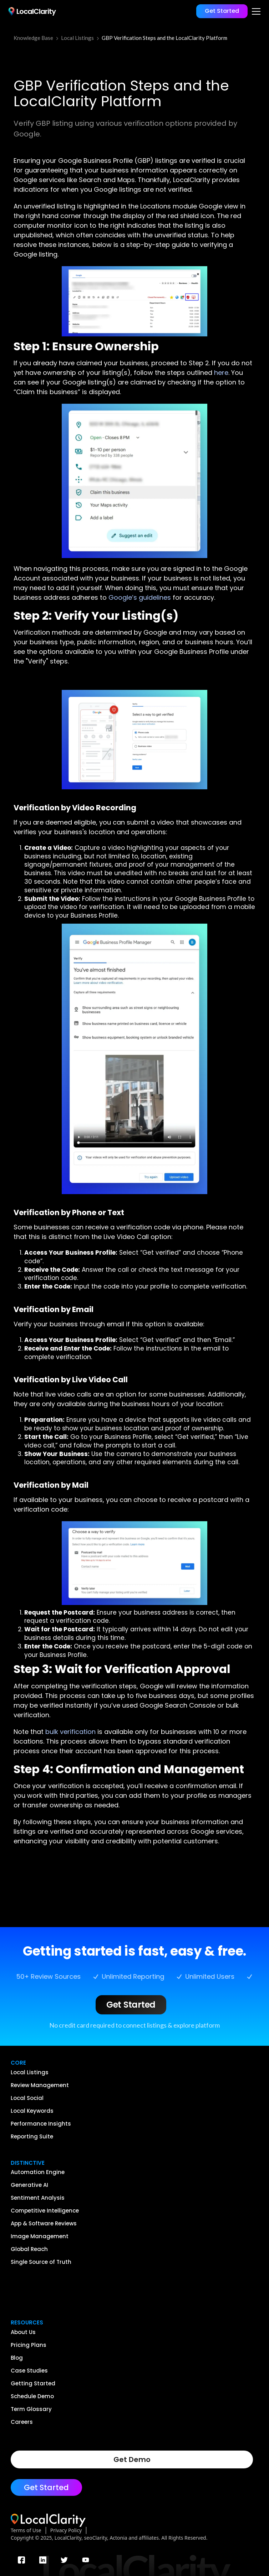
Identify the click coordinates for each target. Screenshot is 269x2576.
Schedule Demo (32, 2396)
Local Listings (77, 38)
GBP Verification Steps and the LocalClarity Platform (164, 38)
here (221, 372)
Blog (17, 2357)
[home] (31, 11)
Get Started (222, 11)
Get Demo (132, 2459)
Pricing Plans (28, 2345)
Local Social (27, 2098)
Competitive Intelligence (45, 2210)
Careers (22, 2422)
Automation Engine (38, 2172)
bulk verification (70, 1731)
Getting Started (33, 2383)
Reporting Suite (32, 2136)
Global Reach (29, 2249)
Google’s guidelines (139, 597)
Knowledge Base (33, 38)
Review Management (40, 2085)
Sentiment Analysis (38, 2197)
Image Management (39, 2236)
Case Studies (29, 2370)
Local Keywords (32, 2111)
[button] (255, 11)
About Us (23, 2332)
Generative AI (29, 2185)
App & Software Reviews (44, 2223)
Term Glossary (31, 2409)
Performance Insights (41, 2123)
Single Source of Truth (41, 2262)
